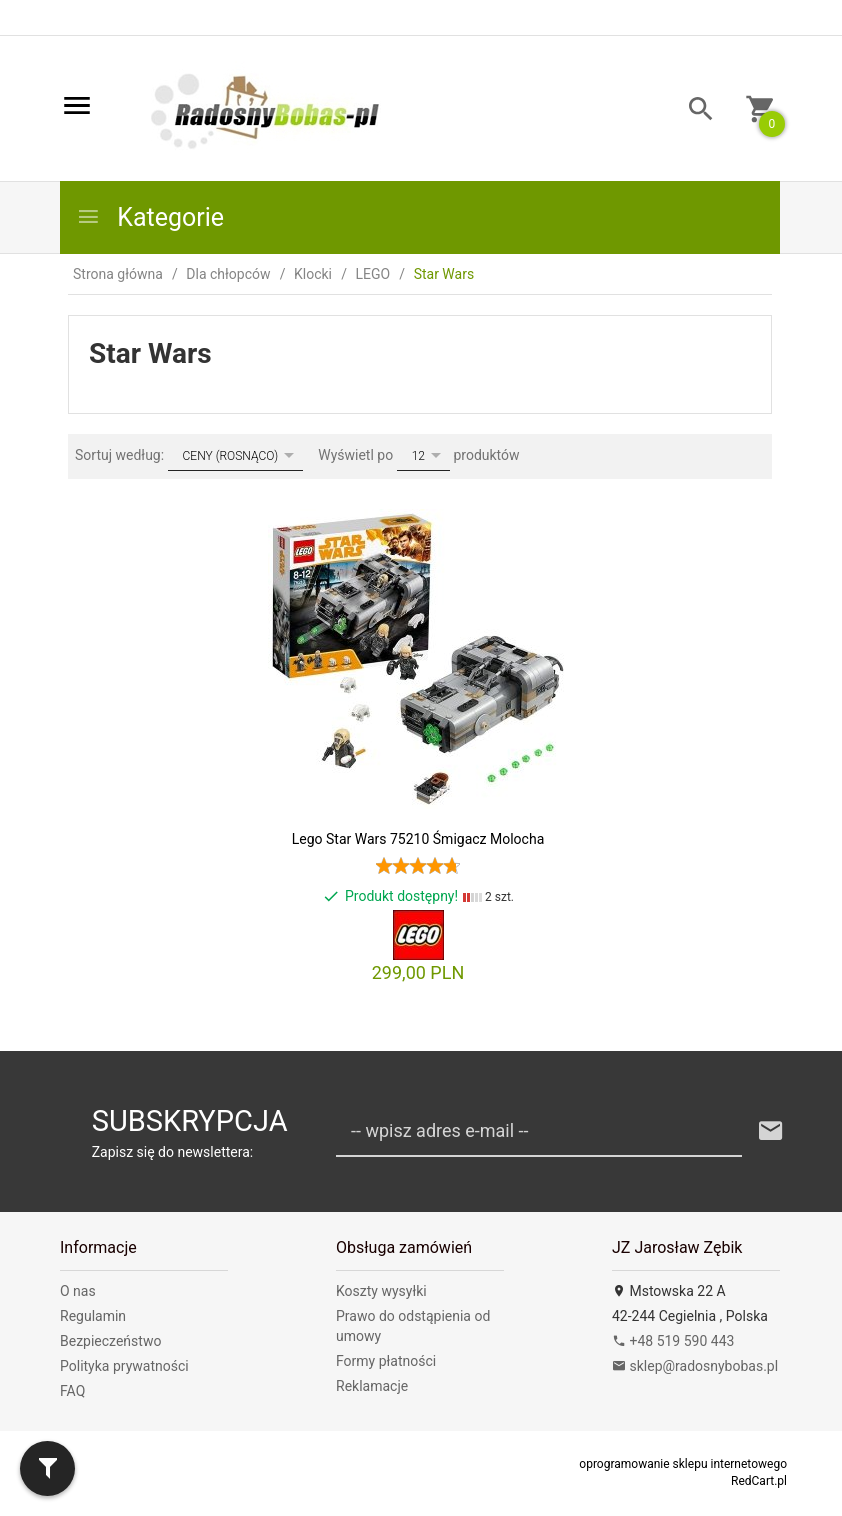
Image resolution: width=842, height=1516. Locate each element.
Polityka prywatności (124, 1366)
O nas (78, 1291)
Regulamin (93, 1316)
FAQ (72, 1391)
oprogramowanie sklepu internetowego (683, 1464)
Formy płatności (386, 1361)
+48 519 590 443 (673, 1341)
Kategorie (150, 217)
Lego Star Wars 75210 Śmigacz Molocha (418, 839)
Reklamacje (372, 1386)
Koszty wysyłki (381, 1291)
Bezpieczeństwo (110, 1341)
